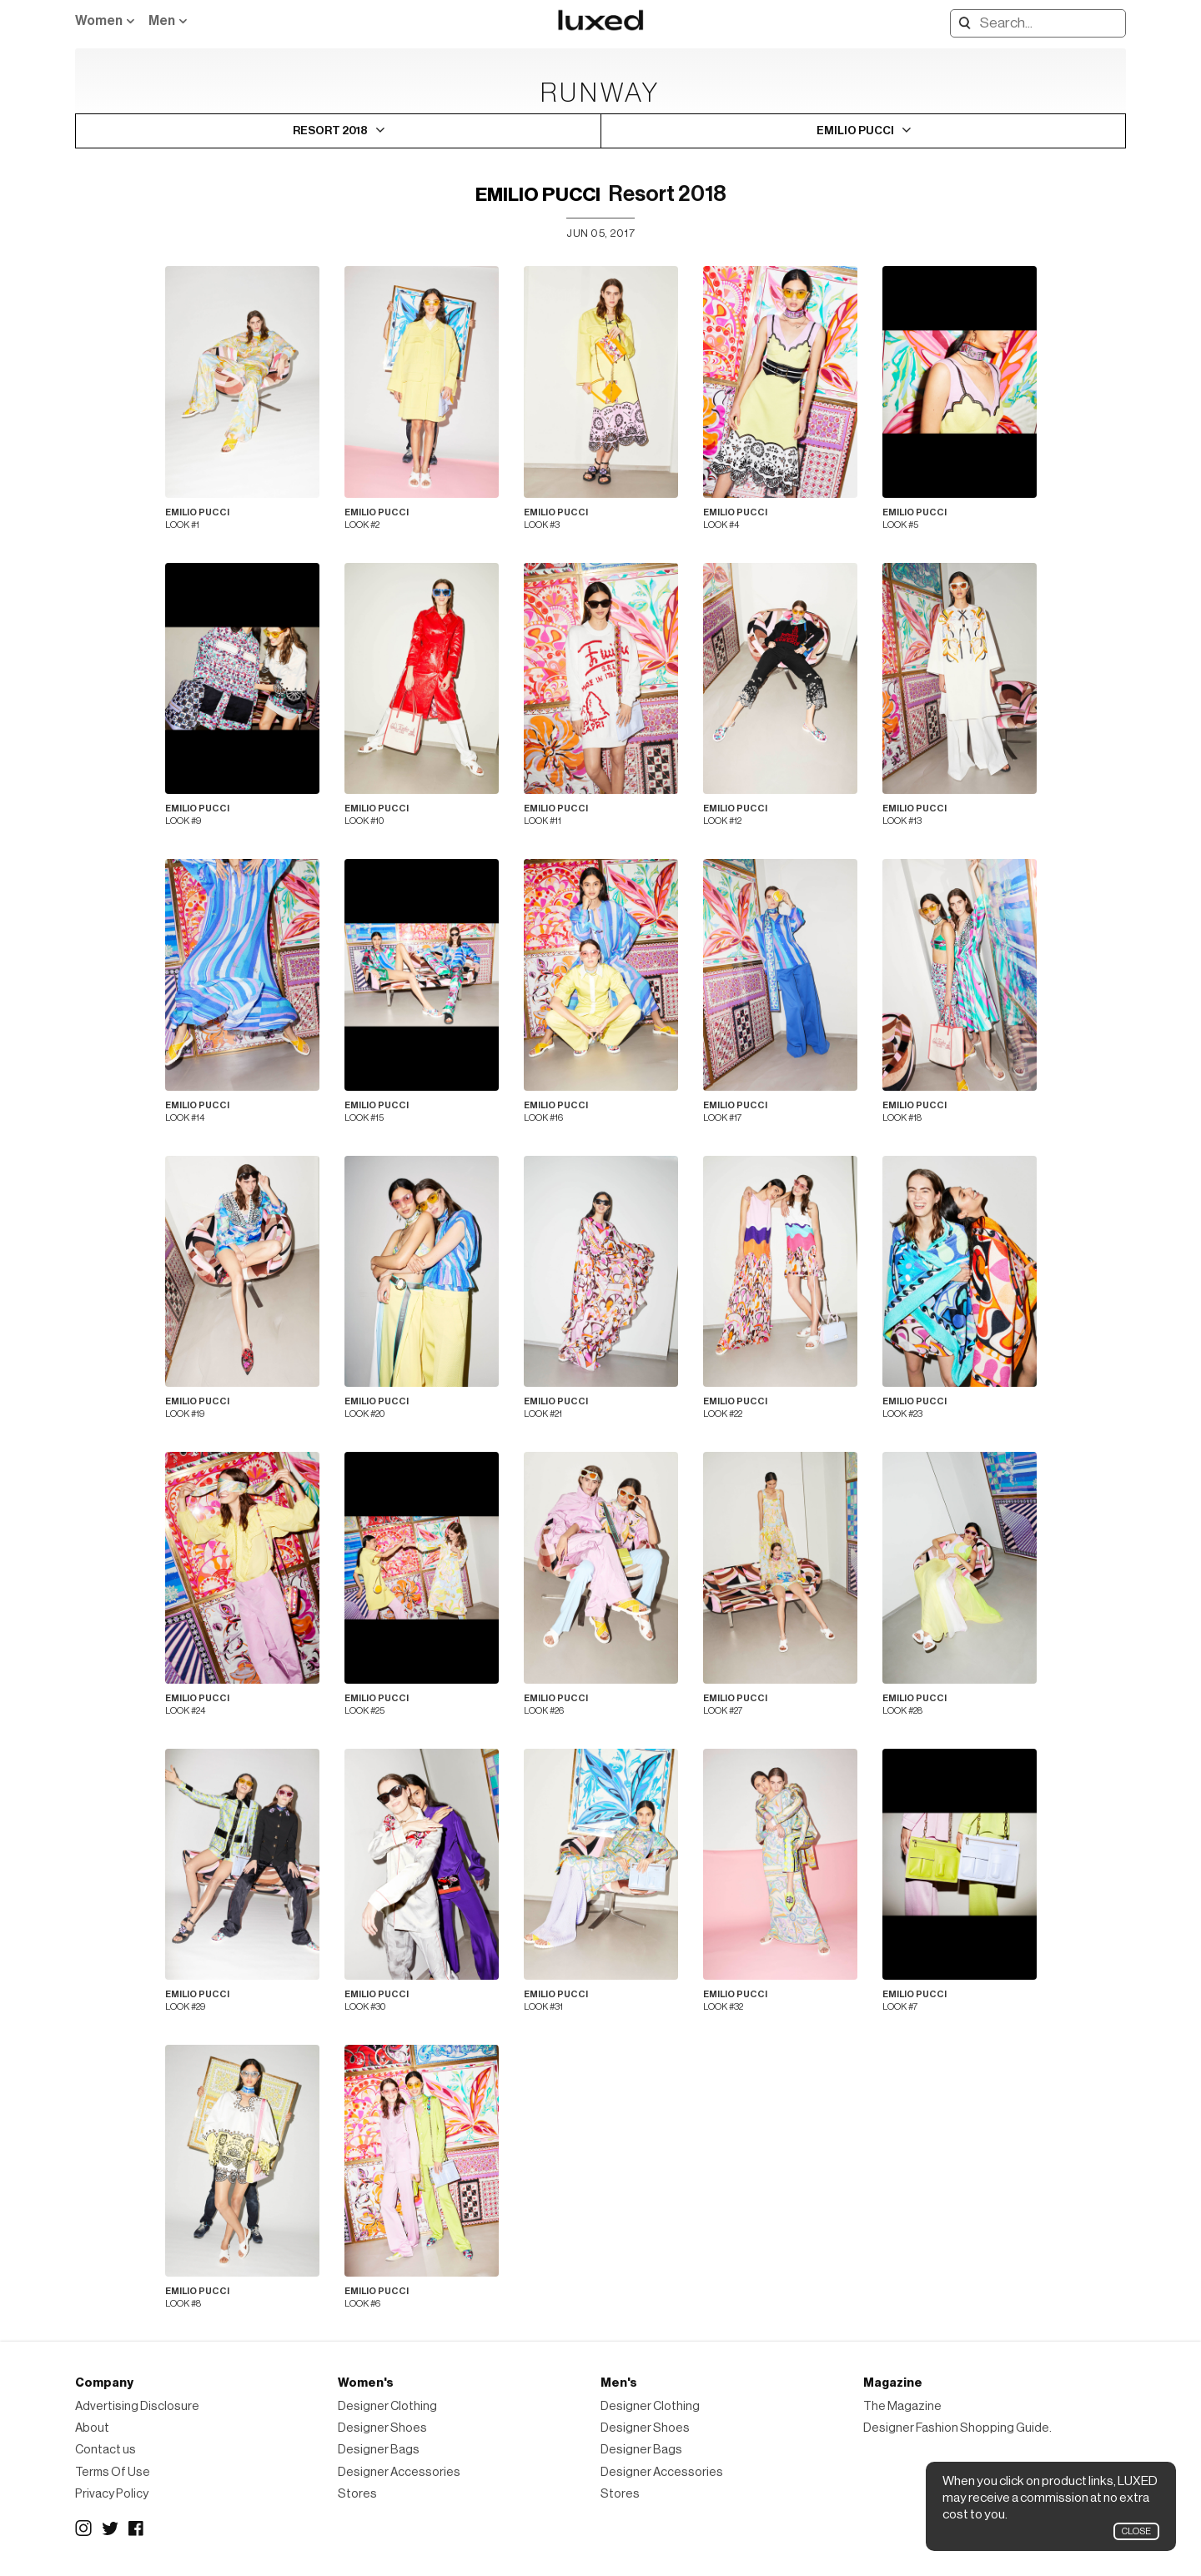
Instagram (83, 2528)
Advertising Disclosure (137, 2406)
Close (1136, 2531)
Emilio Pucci (537, 194)
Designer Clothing (387, 2406)
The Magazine (902, 2406)
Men (161, 21)
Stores (357, 2494)
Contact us (105, 2449)
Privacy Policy (111, 2494)
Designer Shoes (382, 2428)
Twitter (110, 2528)
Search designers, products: (961, 23)
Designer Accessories (399, 2472)
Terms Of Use (112, 2472)
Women (99, 21)
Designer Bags (379, 2449)
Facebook (136, 2528)
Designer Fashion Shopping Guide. (957, 2428)
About (92, 2428)
